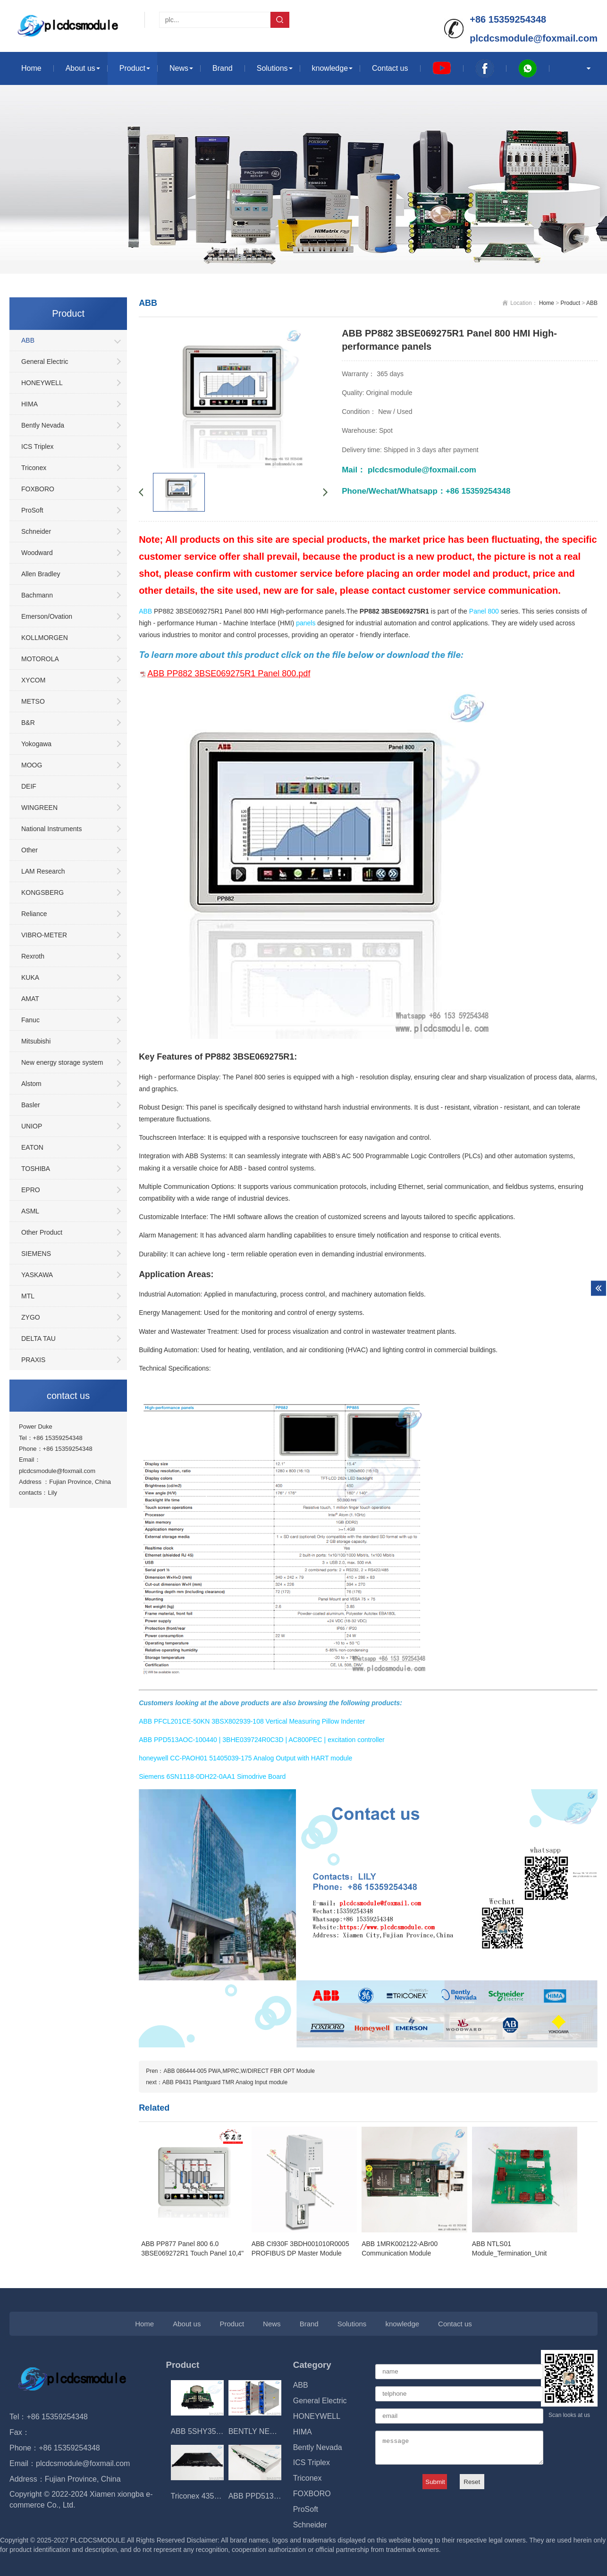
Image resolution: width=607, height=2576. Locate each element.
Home (31, 68)
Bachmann (37, 595)
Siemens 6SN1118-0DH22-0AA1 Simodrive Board (212, 1776)
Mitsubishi (36, 1041)
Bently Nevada (42, 425)
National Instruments (51, 829)
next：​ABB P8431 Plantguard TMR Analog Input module (216, 2082)
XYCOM (33, 680)
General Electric (44, 361)
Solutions (272, 68)
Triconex (33, 467)
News (178, 68)
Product (132, 68)
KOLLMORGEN (44, 637)
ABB (27, 340)
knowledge (330, 68)
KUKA (30, 977)
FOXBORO (37, 489)
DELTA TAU (38, 1338)
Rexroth (32, 956)
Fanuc (30, 1020)
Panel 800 (484, 611)
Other (29, 850)
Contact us (390, 68)
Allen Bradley (40, 574)
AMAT (30, 998)
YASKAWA (37, 1275)
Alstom (31, 1083)
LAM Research (43, 871)
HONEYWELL (42, 383)
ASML (30, 1211)
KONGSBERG (42, 892)
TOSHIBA (35, 1168)
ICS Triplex (37, 446)
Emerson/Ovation (46, 616)
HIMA (29, 404)
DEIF (28, 786)
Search (279, 20)
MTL (27, 1296)
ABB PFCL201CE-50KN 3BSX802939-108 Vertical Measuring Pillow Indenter (252, 1721)
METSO (33, 701)
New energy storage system (62, 1062)
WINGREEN (39, 807)
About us (80, 68)
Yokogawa (36, 744)
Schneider (36, 531)
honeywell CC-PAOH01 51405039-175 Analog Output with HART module (245, 1758)
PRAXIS (33, 1360)
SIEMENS (36, 1253)
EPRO (30, 1190)
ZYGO (30, 1317)
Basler (30, 1105)
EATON (32, 1147)
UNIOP (31, 1126)
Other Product (41, 1232)
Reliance (34, 914)
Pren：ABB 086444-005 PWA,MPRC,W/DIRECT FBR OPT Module (230, 2071)
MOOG (31, 765)
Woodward (37, 552)
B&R (28, 722)
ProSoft (32, 510)
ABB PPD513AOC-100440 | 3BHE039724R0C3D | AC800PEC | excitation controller (262, 1739)
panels (305, 623)
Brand (222, 68)
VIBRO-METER (44, 935)
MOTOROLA (40, 659)
